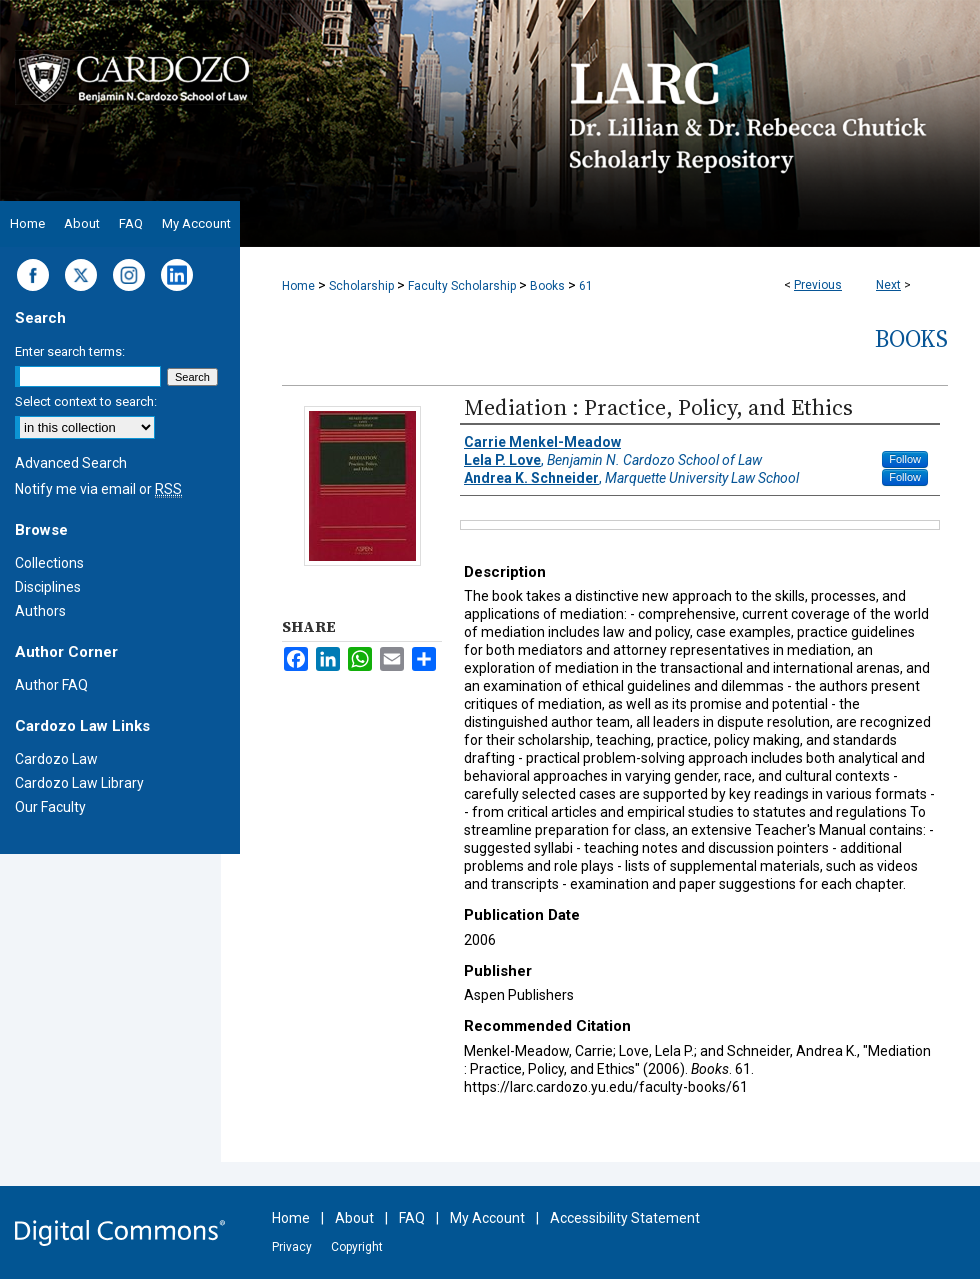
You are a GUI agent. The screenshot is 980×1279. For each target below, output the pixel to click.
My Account (487, 1218)
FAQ (412, 1218)
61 (586, 286)
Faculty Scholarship (462, 286)
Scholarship (361, 286)
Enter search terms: (70, 351)
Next (888, 285)
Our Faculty (50, 807)
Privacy (292, 1247)
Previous (818, 285)
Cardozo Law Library (79, 783)
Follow (905, 459)
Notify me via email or (98, 489)
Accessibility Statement (625, 1218)
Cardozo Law (56, 759)
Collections (49, 563)
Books (547, 286)
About (354, 1218)
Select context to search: (86, 401)
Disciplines (48, 587)
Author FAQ (51, 685)
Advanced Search (71, 463)
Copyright (357, 1247)
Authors (40, 611)
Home (298, 286)
